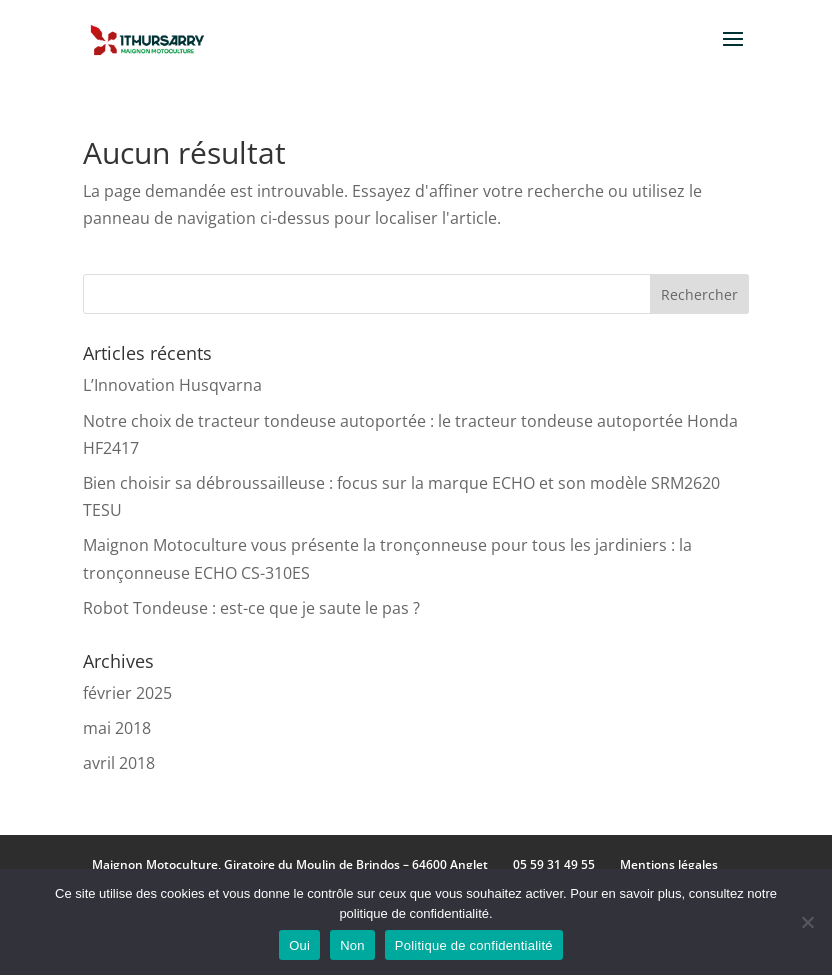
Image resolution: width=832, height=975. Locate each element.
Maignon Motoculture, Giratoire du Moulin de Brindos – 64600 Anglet (290, 864)
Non (352, 945)
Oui (299, 945)
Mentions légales (669, 864)
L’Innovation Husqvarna (172, 385)
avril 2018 (119, 763)
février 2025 (127, 693)
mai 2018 (117, 728)
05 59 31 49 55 (554, 864)
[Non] (807, 922)
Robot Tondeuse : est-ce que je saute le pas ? (251, 608)
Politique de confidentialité (474, 945)
